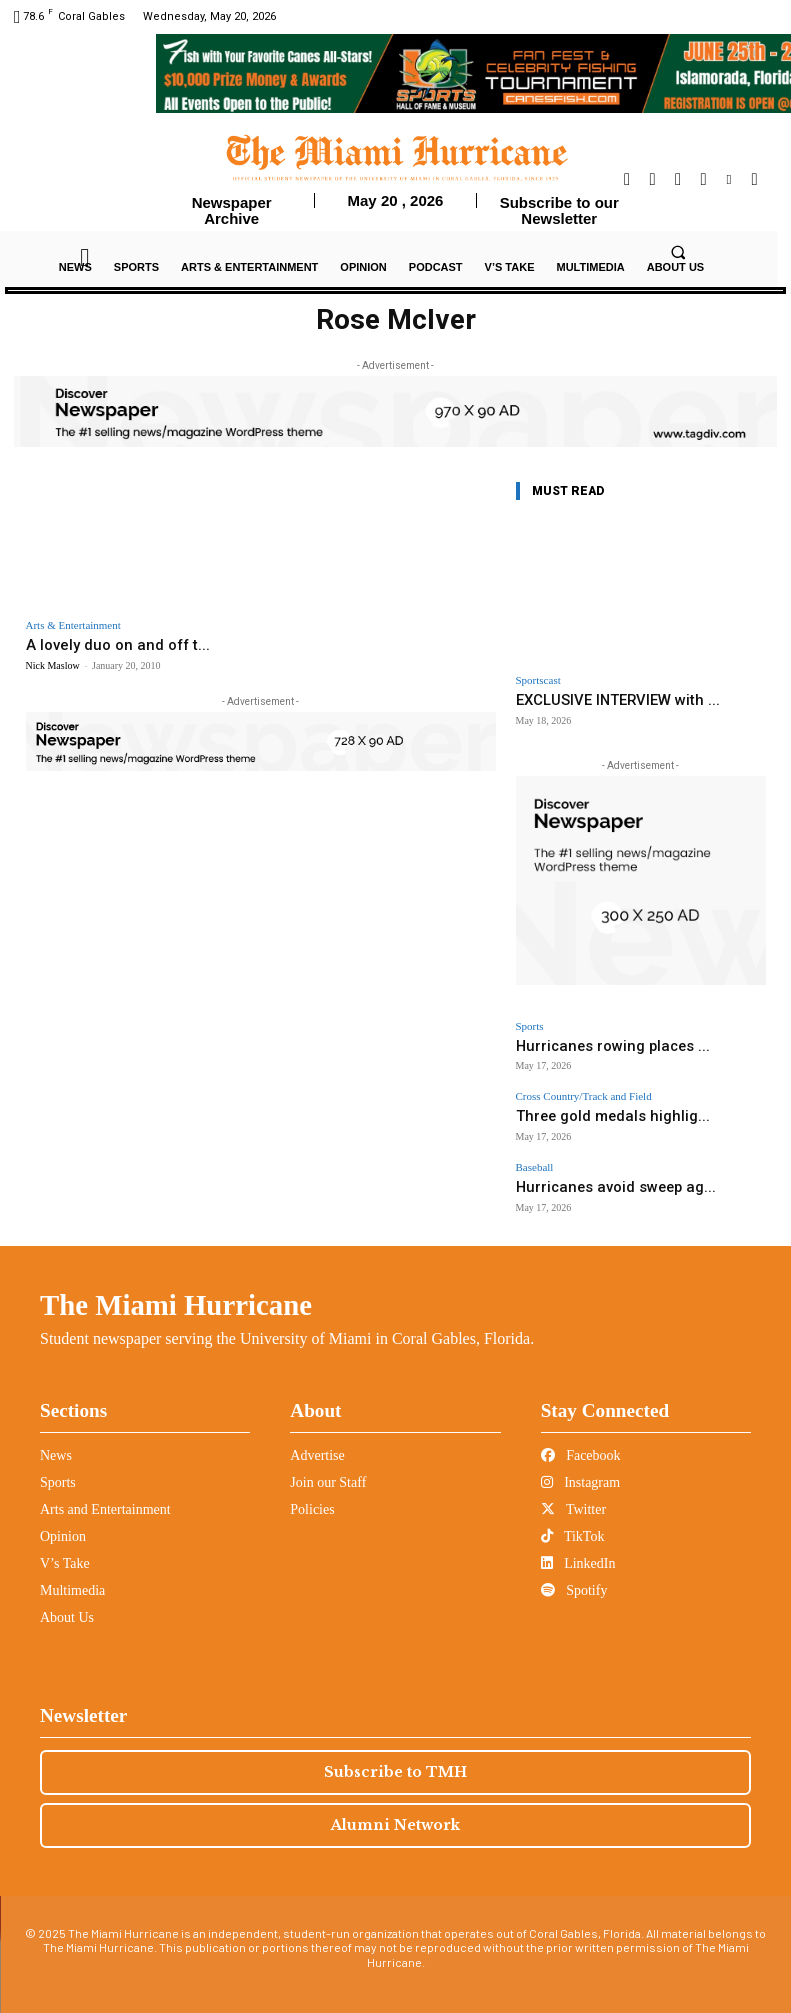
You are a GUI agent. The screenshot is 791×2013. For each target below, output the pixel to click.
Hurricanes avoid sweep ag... (590, 1174)
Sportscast (538, 680)
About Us (67, 1601)
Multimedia (72, 1574)
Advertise (317, 1439)
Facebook (581, 1439)
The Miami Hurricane (176, 1289)
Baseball (535, 1156)
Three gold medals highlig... (589, 1108)
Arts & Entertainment (73, 625)
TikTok (573, 1520)
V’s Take (65, 1547)
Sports (530, 1023)
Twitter (573, 1493)
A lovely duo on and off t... (103, 644)
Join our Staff (328, 1466)
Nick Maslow (53, 663)
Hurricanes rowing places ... (588, 1041)
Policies (312, 1493)
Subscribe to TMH (395, 1756)
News (56, 1439)
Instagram (580, 1466)
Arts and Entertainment (105, 1493)
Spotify (574, 1574)
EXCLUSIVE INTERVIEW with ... (605, 699)
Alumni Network (395, 1809)
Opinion (63, 1520)
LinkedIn (578, 1547)
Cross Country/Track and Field (584, 1090)
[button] (678, 253)
